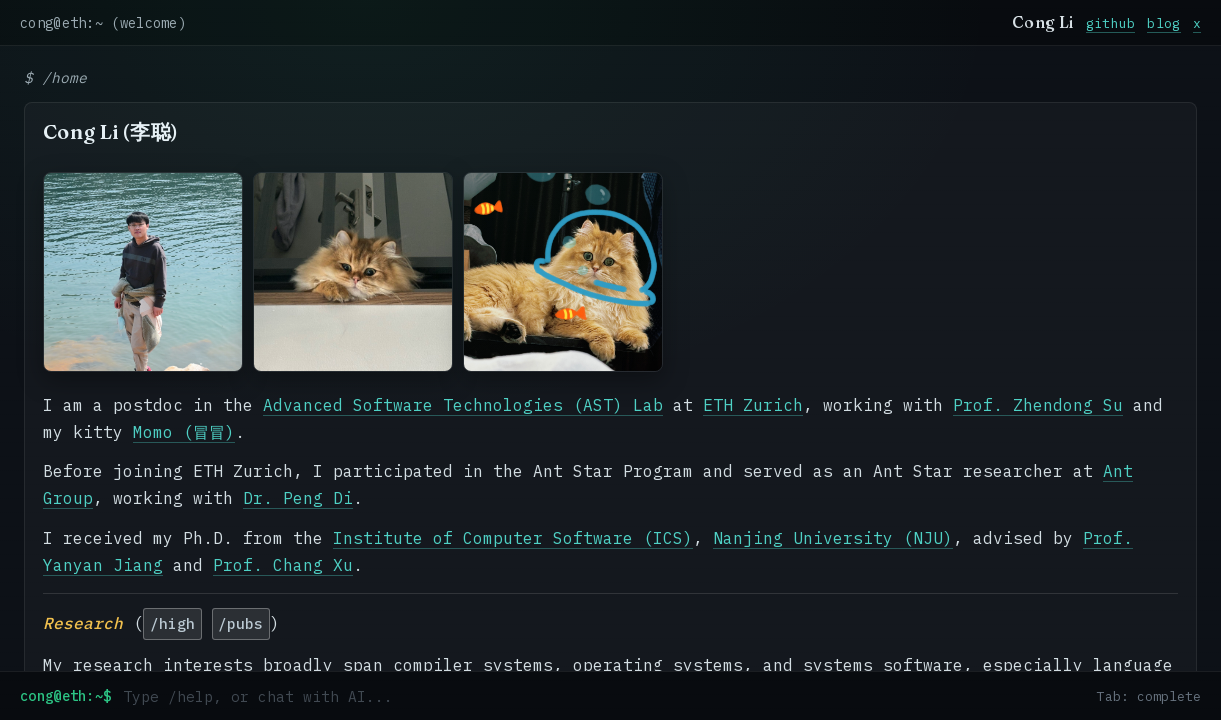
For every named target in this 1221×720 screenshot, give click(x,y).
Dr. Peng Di (298, 498)
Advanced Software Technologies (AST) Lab (463, 405)
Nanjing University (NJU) (833, 538)
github (1111, 23)
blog (1163, 23)
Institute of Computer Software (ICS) (513, 538)
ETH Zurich (753, 405)
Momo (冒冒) (184, 432)
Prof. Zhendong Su (1038, 405)
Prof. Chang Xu (283, 565)
